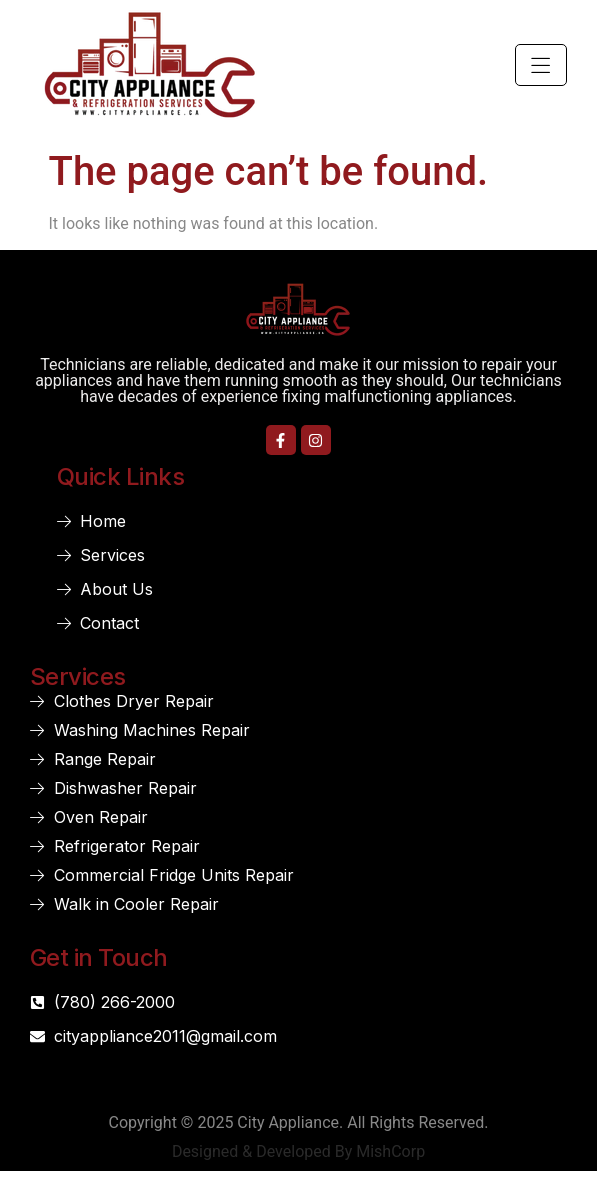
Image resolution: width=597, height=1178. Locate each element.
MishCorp (390, 1151)
